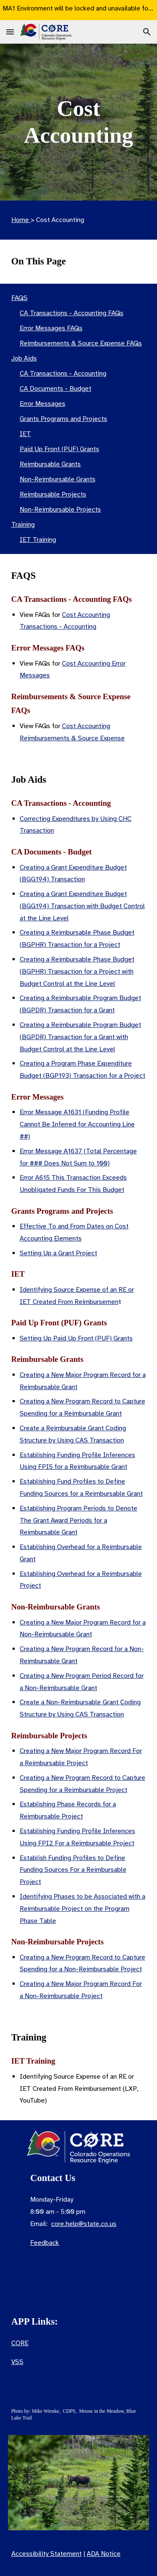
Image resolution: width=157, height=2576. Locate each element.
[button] (10, 31)
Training (23, 524)
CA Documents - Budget (55, 388)
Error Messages (42, 404)
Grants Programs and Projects (63, 419)
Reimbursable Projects (53, 494)
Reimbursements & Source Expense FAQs (81, 343)
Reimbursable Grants (50, 464)
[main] (78, 122)
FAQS (19, 298)
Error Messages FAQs (51, 328)
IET (25, 434)
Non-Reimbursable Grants (57, 479)
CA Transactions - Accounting (63, 373)
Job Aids (24, 358)
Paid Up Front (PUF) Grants (59, 449)
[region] (78, 10)
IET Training (38, 540)
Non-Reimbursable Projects (60, 509)
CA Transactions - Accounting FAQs (72, 313)
